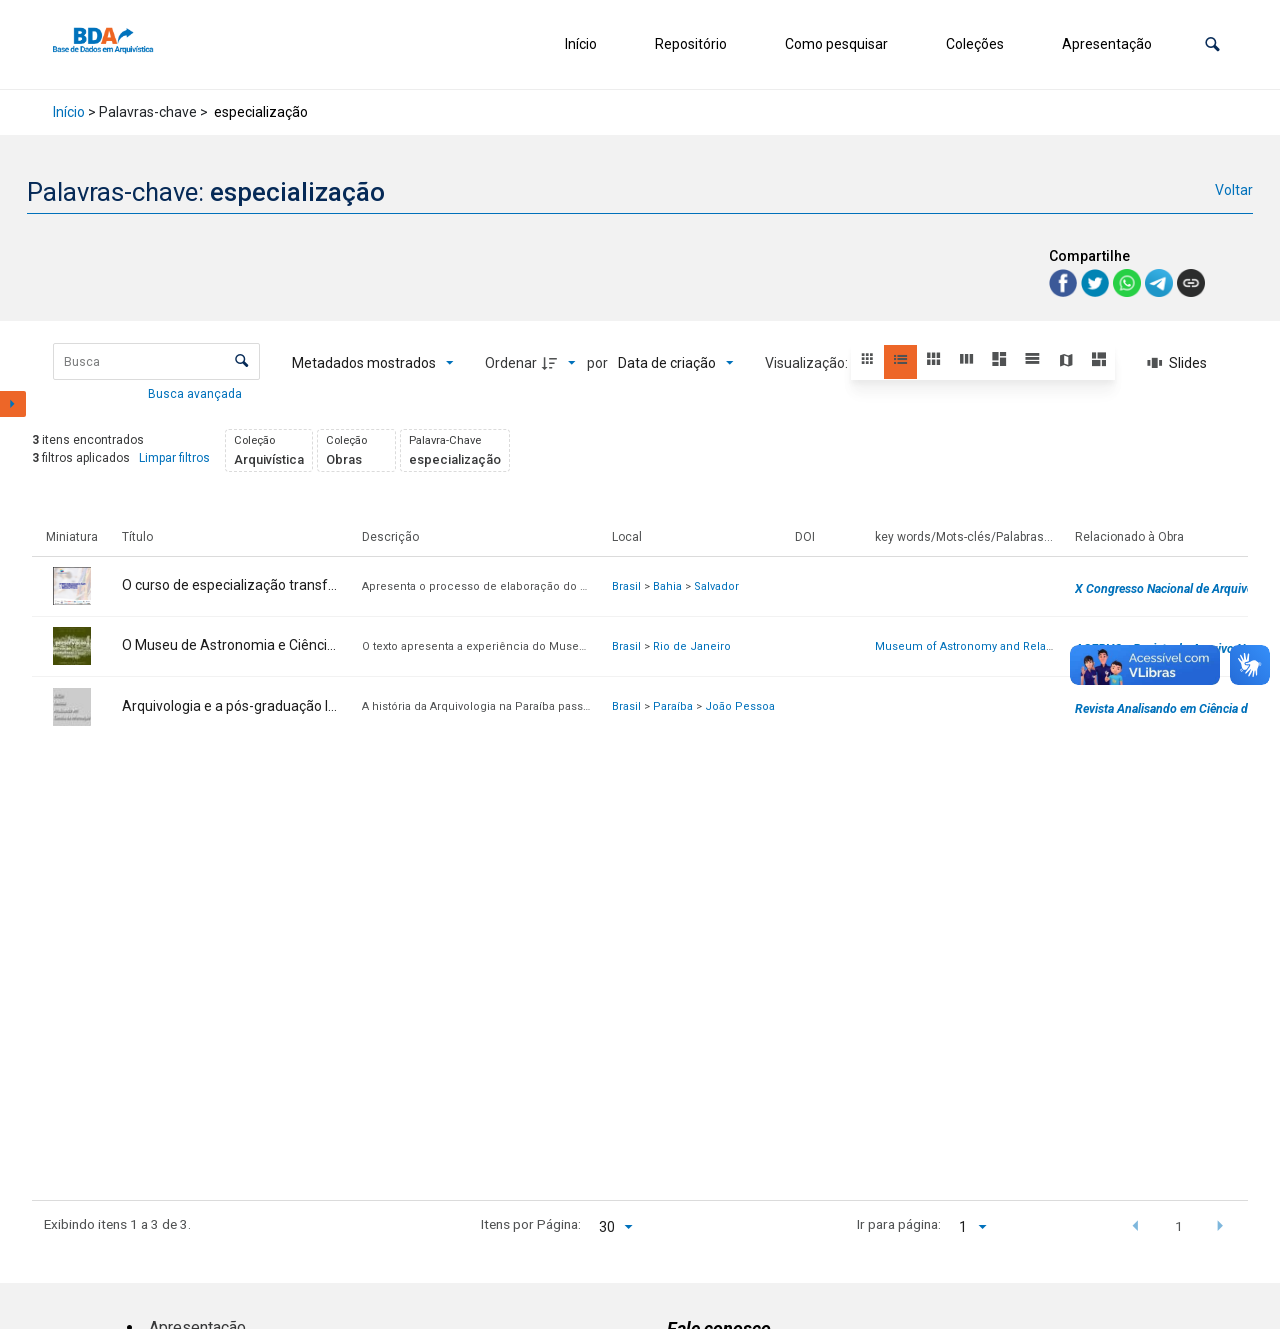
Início (581, 44)
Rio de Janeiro (692, 646)
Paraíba (673, 706)
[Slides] (1177, 363)
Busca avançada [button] (196, 394)
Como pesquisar (836, 44)
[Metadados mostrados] (373, 363)
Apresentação (1107, 44)
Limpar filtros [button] (174, 458)
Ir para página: (899, 1224)
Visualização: (808, 363)
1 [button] (1179, 1226)
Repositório (691, 44)
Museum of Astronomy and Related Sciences (996, 646)
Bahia (667, 586)
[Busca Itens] (156, 361)
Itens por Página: (531, 1224)
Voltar (1234, 190)
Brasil (626, 586)
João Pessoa (740, 706)
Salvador (716, 586)
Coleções (975, 44)
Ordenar (511, 363)
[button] (1212, 44)
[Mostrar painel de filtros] (13, 404)
